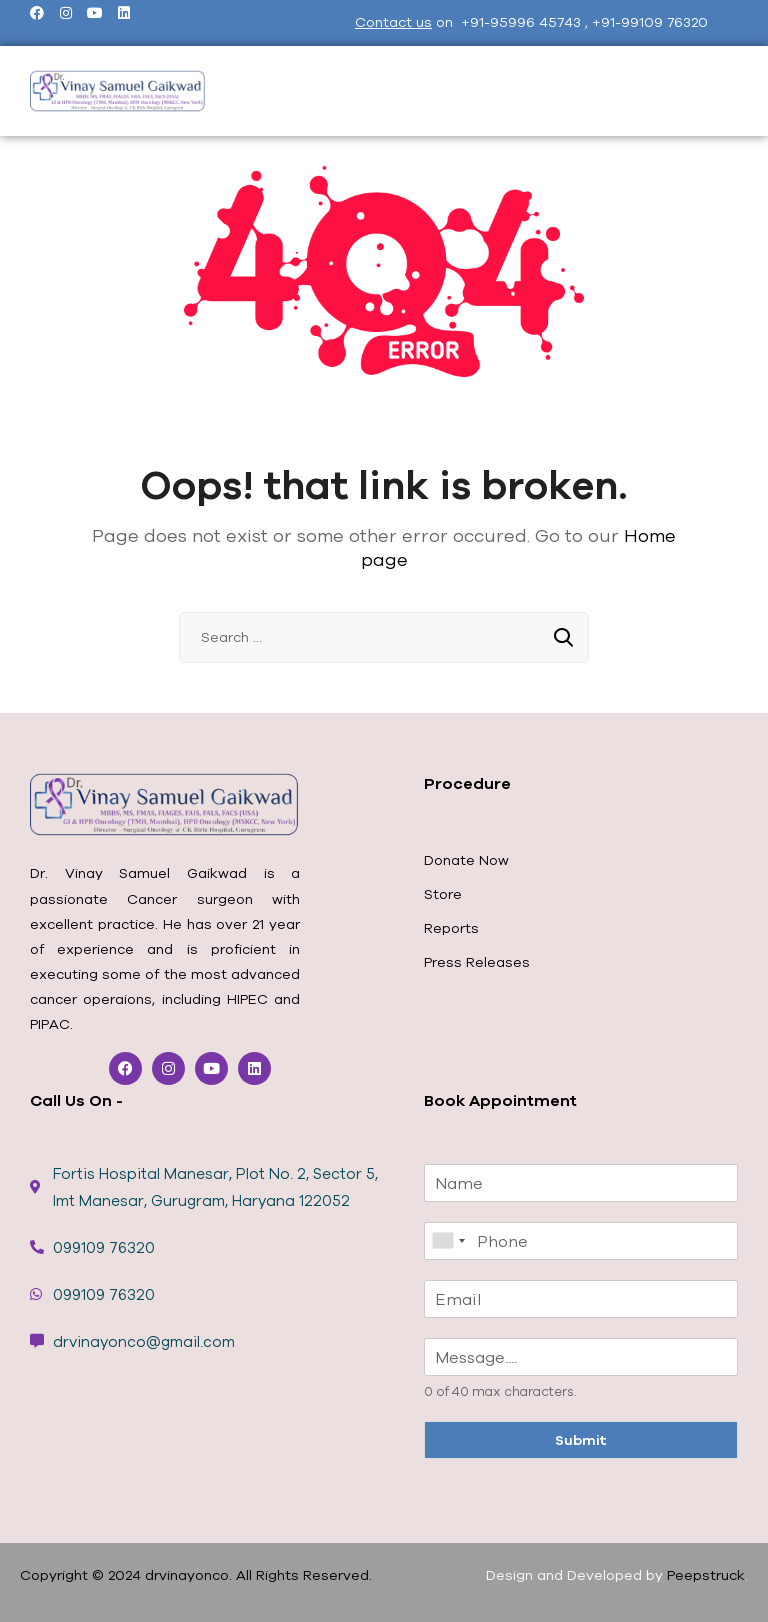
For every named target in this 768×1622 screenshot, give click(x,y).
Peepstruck (706, 1575)
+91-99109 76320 (650, 22)
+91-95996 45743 (523, 22)
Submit (581, 1440)
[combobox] (448, 1241)
